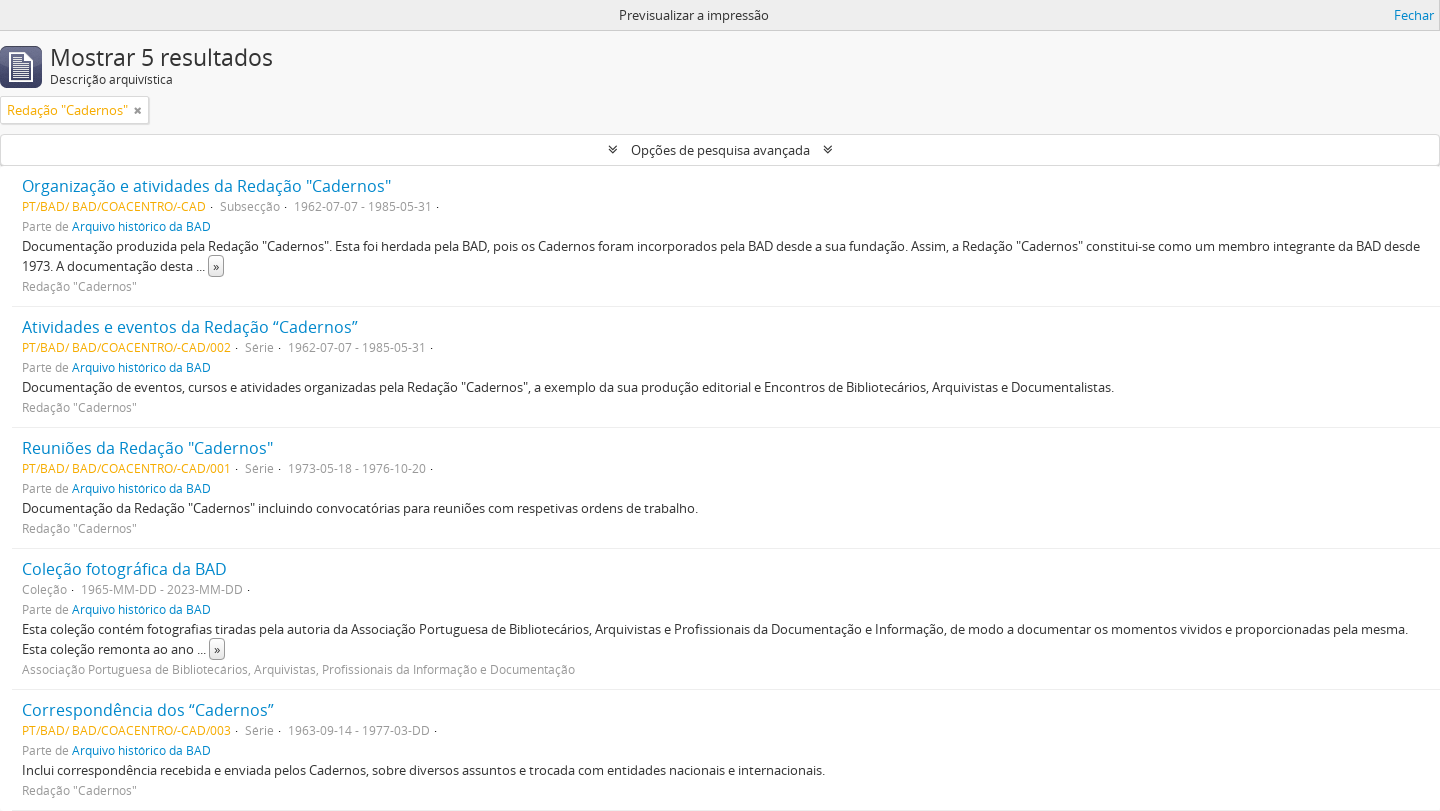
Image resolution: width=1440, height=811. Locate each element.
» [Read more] (216, 266)
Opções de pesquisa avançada (720, 150)
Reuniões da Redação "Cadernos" (147, 448)
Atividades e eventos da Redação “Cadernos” (190, 327)
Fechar (1414, 15)
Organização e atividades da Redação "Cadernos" (206, 186)
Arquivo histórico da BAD (141, 226)
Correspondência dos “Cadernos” (148, 710)
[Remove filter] (138, 110)
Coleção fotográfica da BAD (124, 569)
